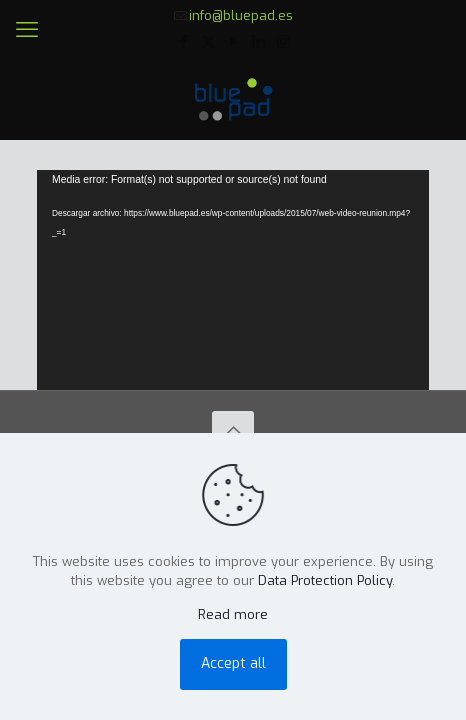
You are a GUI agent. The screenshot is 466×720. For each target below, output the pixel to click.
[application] (233, 280)
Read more (233, 614)
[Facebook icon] (183, 42)
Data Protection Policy (325, 580)
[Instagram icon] (283, 42)
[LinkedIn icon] (258, 42)
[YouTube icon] (233, 42)
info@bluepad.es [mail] (241, 15)
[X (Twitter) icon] (208, 42)
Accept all (233, 663)
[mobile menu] (27, 30)
